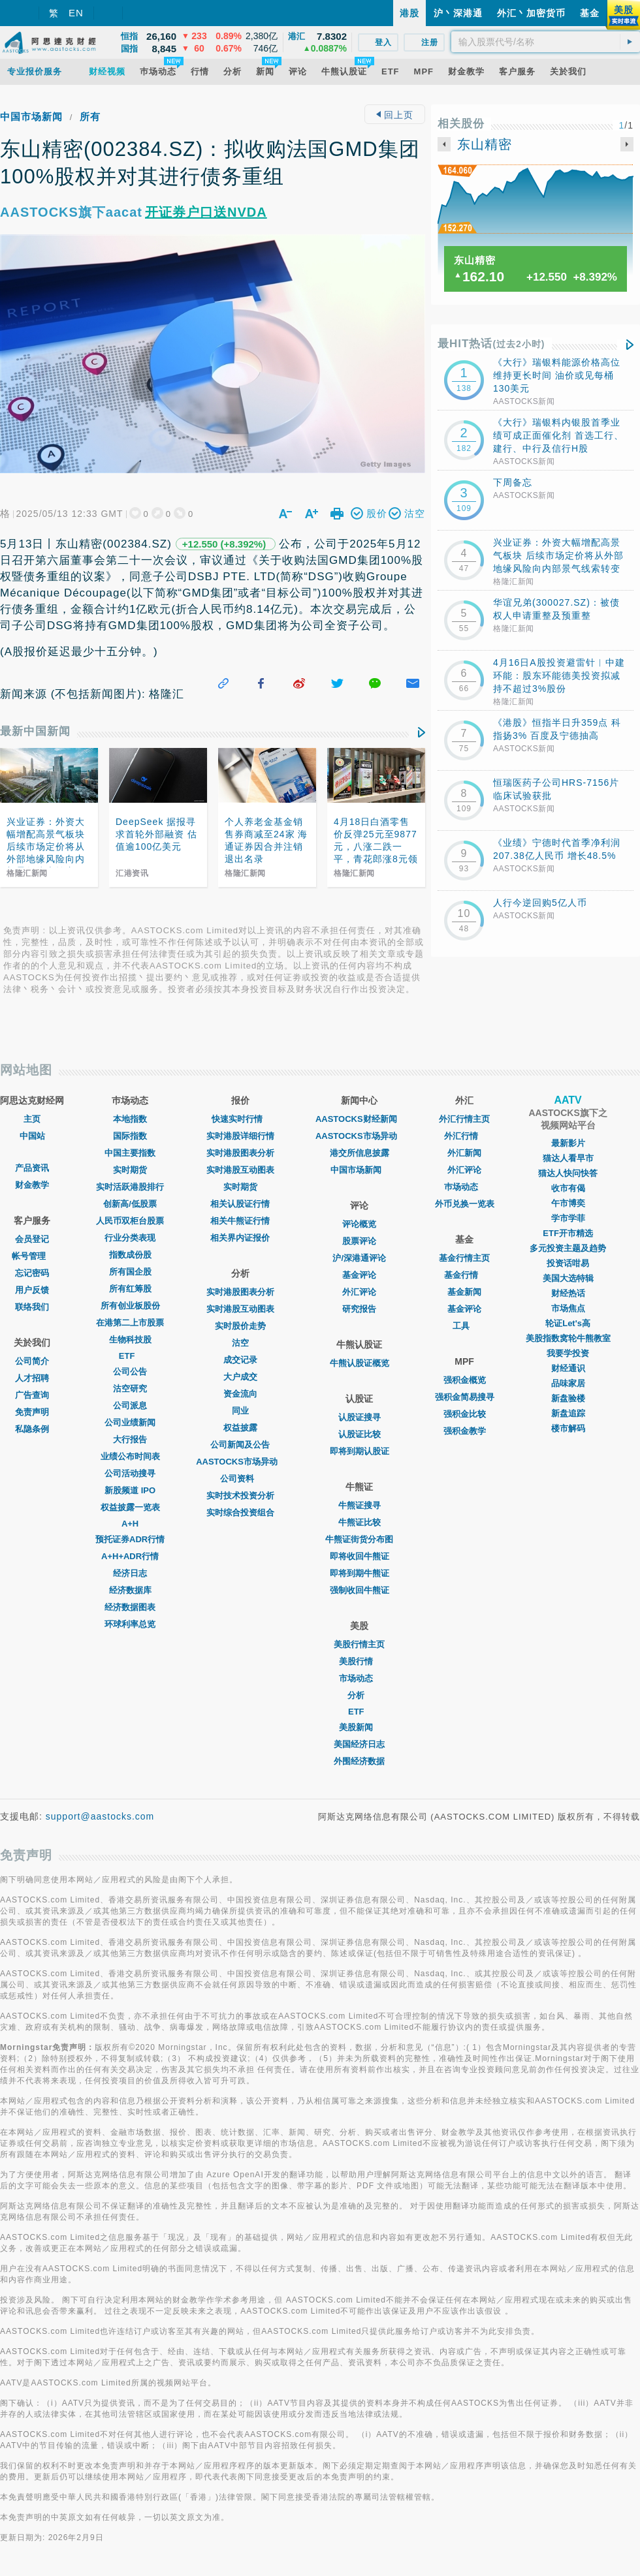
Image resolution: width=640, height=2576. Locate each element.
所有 (90, 116)
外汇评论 (359, 1292)
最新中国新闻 (35, 731)
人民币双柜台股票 (130, 1221)
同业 (240, 1411)
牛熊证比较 (359, 1522)
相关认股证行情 (240, 1204)
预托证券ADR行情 (130, 1539)
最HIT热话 (491, 343)
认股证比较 (359, 1434)
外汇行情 (464, 1136)
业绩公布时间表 (130, 1456)
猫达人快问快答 (568, 1173)
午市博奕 (568, 1203)
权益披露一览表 (130, 1507)
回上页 (394, 115)
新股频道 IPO (129, 1490)
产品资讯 (32, 1168)
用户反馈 (32, 1290)
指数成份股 (130, 1255)
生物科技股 (130, 1339)
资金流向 (240, 1394)
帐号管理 (32, 1256)
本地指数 (130, 1119)
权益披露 (240, 1428)
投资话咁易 (568, 1263)
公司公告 (130, 1371)
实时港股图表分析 (240, 1153)
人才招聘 (32, 1378)
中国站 (32, 1136)
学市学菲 (568, 1218)
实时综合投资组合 (240, 1512)
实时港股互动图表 (240, 1170)
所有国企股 (130, 1272)
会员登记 (32, 1239)
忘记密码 (32, 1273)
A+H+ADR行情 (130, 1556)
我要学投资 (568, 1353)
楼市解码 (568, 1428)
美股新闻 (359, 1727)
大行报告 (130, 1439)
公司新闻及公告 (240, 1445)
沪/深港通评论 (359, 1258)
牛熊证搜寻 (359, 1505)
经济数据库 (130, 1590)
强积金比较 (464, 1414)
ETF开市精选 (568, 1233)
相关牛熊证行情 (240, 1221)
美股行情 (359, 1661)
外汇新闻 (464, 1153)
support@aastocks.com (100, 1816)
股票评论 (359, 1241)
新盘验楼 (568, 1398)
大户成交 (240, 1377)
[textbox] (545, 41)
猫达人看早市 (568, 1158)
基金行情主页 (464, 1258)
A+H (129, 1524)
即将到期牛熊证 (359, 1573)
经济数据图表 (129, 1607)
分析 (359, 1695)
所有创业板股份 (130, 1306)
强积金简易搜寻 (464, 1397)
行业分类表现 (129, 1238)
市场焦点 (568, 1308)
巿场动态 (464, 1187)
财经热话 (568, 1293)
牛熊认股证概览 (359, 1363)
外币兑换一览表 (464, 1204)
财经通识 (568, 1368)
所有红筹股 (130, 1289)
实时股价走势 (240, 1326)
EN (76, 12)
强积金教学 (464, 1431)
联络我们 (32, 1307)
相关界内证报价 (240, 1238)
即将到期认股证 (359, 1451)
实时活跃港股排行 (130, 1187)
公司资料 (240, 1478)
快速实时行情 (240, 1119)
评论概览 (359, 1224)
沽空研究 (130, 1388)
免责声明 (32, 1412)
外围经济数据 (359, 1761)
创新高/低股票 (130, 1204)
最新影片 (568, 1143)
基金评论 (359, 1275)
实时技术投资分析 (240, 1495)
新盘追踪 (568, 1413)
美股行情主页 (359, 1644)
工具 (464, 1326)
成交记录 (240, 1360)
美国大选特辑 (568, 1278)
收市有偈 (568, 1188)
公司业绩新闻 (129, 1422)
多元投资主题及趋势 (568, 1248)
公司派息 (130, 1405)
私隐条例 (32, 1429)
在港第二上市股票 (130, 1322)
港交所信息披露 (359, 1153)
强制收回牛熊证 (359, 1590)
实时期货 (130, 1170)
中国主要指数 (129, 1153)
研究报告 (359, 1309)
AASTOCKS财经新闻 (359, 1119)
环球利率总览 (129, 1624)
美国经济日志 (359, 1744)
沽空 (240, 1343)
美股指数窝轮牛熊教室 (568, 1338)
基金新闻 (464, 1292)
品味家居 (568, 1383)
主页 (32, 1119)
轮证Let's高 (567, 1323)
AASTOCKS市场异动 (240, 1461)
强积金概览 (464, 1380)
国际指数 (130, 1136)
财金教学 (32, 1185)
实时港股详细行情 (240, 1136)
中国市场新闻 (31, 116)
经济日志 (130, 1573)
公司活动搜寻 (129, 1473)
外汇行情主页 (464, 1119)
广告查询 (32, 1395)
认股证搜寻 (359, 1417)
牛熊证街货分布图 (359, 1539)
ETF (130, 1356)
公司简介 (32, 1361)
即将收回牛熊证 (359, 1556)
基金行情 (464, 1275)
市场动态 (359, 1678)
